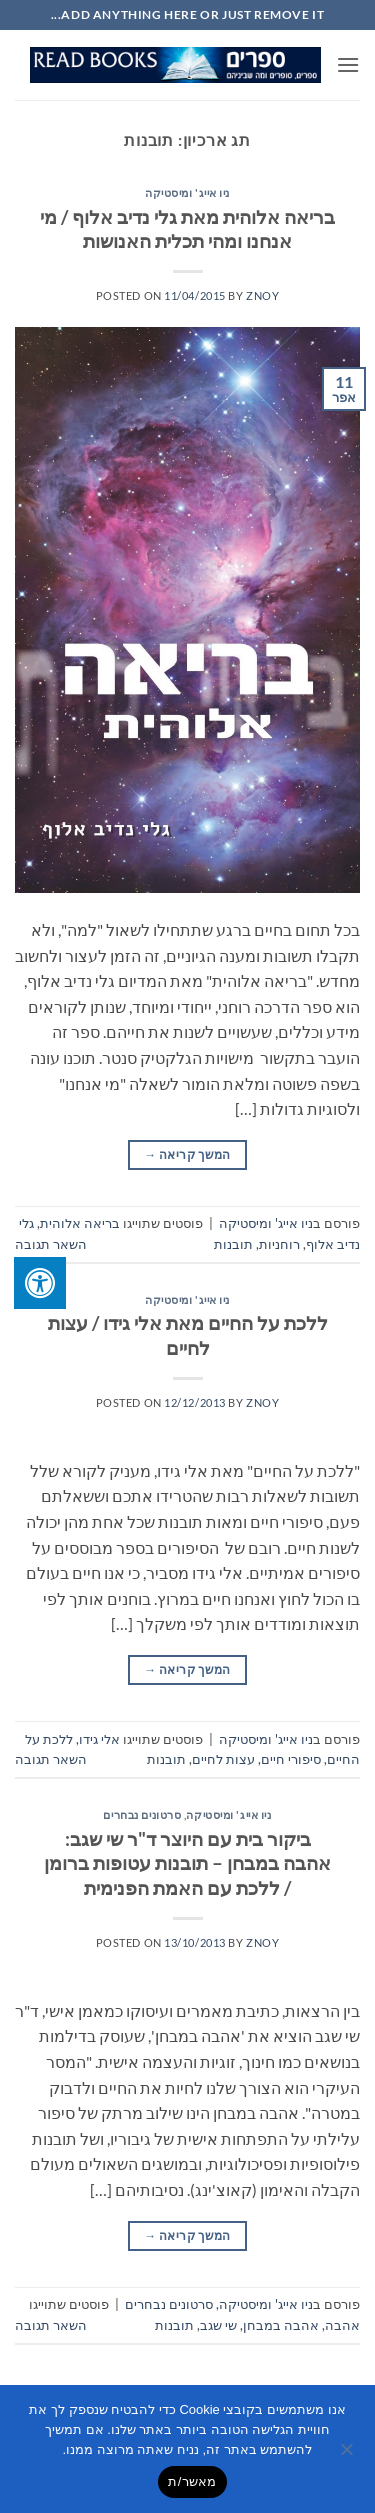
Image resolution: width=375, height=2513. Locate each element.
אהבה (342, 2325)
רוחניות (279, 1244)
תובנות (233, 1244)
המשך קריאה (187, 1154)
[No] (348, 2455)
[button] (348, 64)
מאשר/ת (192, 2481)
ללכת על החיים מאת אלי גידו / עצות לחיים (188, 1335)
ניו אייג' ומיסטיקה (187, 192)
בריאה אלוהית (80, 1223)
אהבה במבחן (281, 2325)
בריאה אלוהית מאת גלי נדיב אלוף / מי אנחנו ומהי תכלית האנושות (187, 229)
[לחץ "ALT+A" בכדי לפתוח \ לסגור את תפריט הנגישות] (40, 1283)
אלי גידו (99, 1739)
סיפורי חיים (291, 1759)
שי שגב (218, 2325)
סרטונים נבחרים (142, 1814)
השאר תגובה (51, 1244)
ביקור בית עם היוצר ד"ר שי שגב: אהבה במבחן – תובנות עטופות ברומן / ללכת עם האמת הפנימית (187, 1863)
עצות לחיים (223, 1759)
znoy (262, 295)
